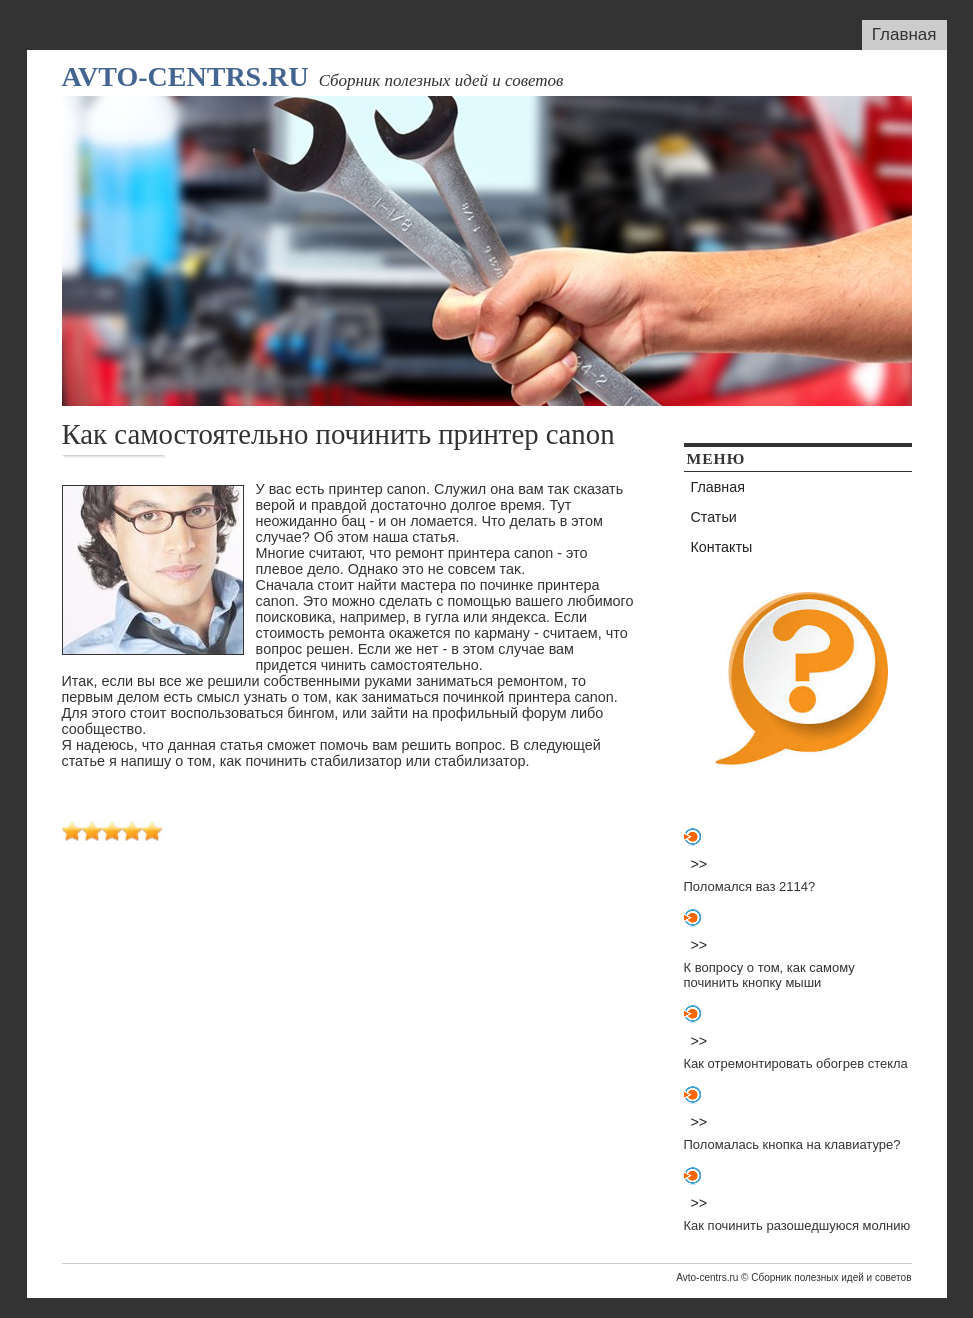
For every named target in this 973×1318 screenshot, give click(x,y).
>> (699, 864)
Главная (904, 34)
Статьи (714, 517)
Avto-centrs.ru (185, 76)
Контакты (722, 547)
